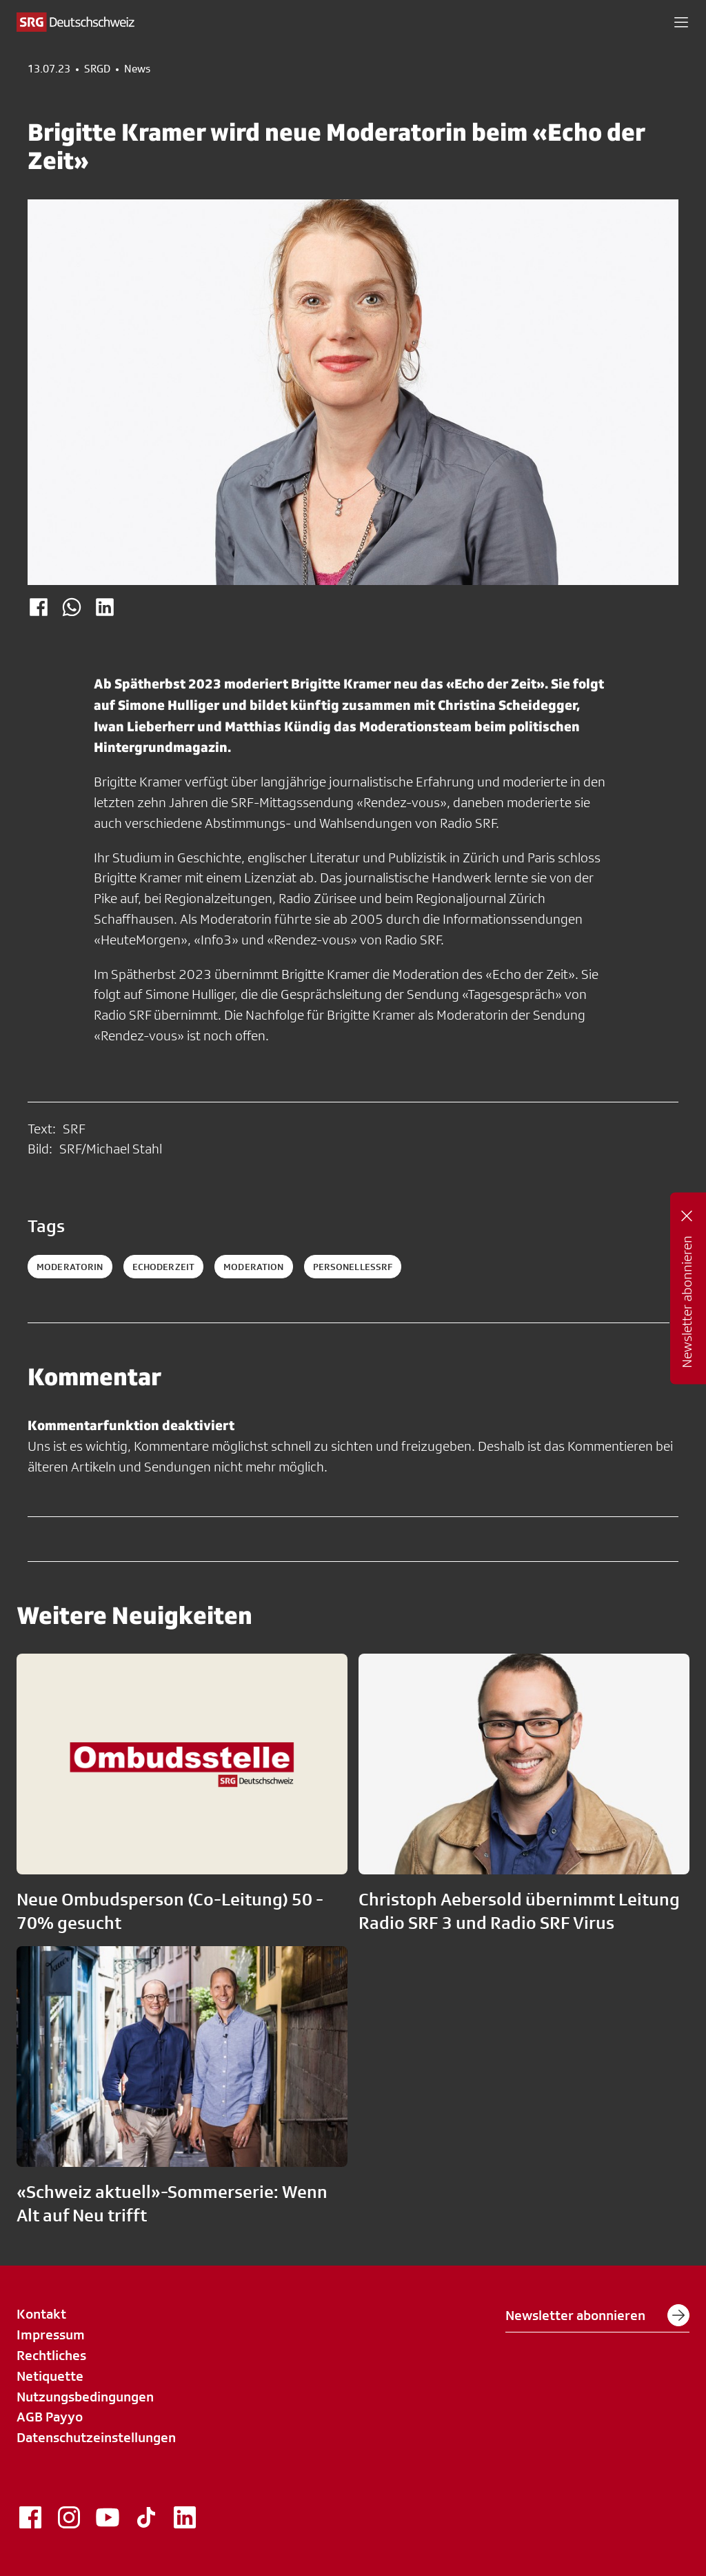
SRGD (97, 69)
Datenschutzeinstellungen (96, 2437)
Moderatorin (70, 1266)
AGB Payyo (50, 2416)
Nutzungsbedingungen (85, 2396)
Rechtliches (51, 2355)
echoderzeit (163, 1266)
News (137, 69)
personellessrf (353, 1266)
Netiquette (50, 2376)
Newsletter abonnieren (597, 2315)
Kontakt (41, 2313)
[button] (681, 22)
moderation (253, 1266)
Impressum (51, 2334)
